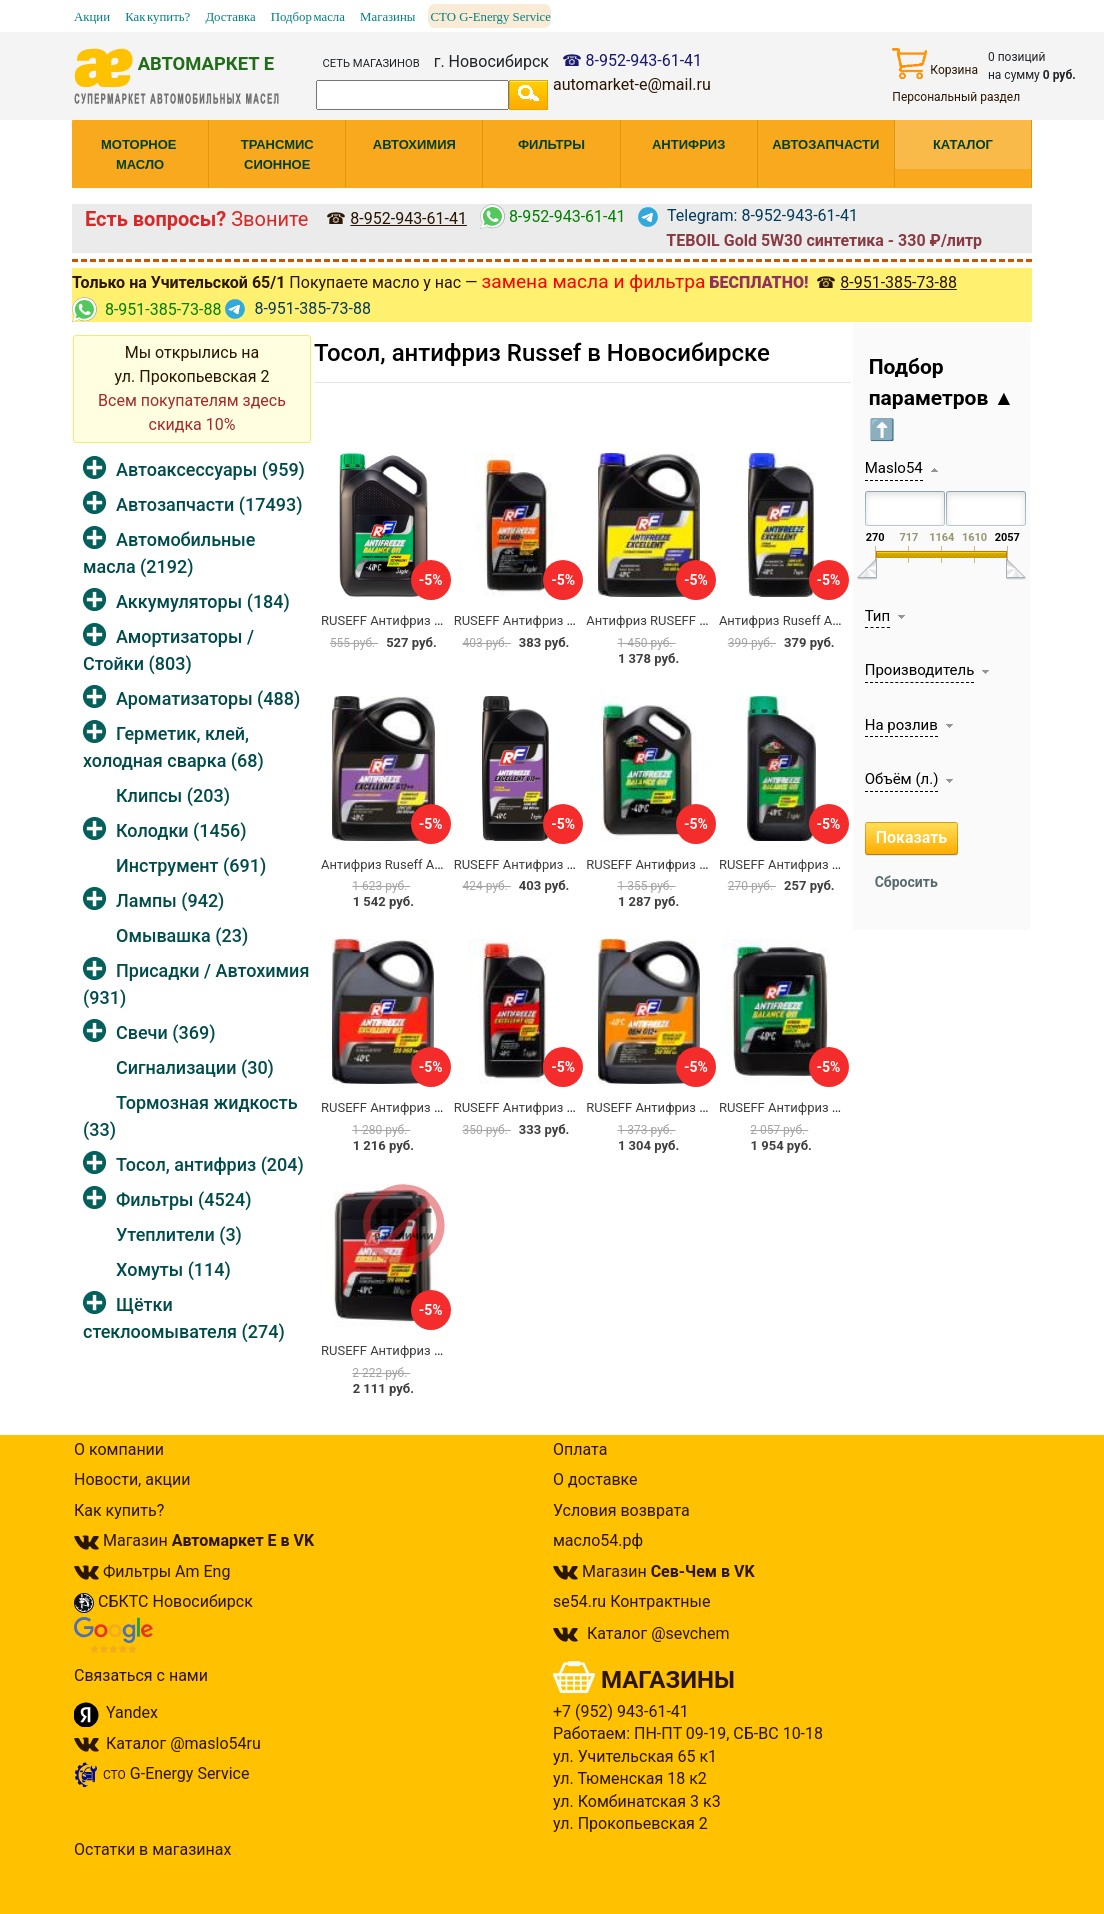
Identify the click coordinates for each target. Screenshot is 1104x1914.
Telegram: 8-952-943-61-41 (748, 215)
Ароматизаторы (208, 698)
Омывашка (182, 935)
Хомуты (173, 1269)
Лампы (170, 900)
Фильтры (183, 1199)
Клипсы (173, 795)
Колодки (181, 830)
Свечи (165, 1032)
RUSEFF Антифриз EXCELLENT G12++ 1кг (577, 864)
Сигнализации (195, 1067)
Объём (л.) (902, 779)
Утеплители (179, 1234)
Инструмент (191, 865)
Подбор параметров (942, 398)
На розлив (901, 725)
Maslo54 (894, 468)
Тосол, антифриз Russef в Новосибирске (542, 353)
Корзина (935, 63)
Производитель (920, 670)
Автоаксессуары (210, 469)
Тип (877, 616)
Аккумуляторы (203, 601)
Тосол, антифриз (210, 1164)
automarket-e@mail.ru (632, 84)
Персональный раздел (956, 97)
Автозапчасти (209, 504)
